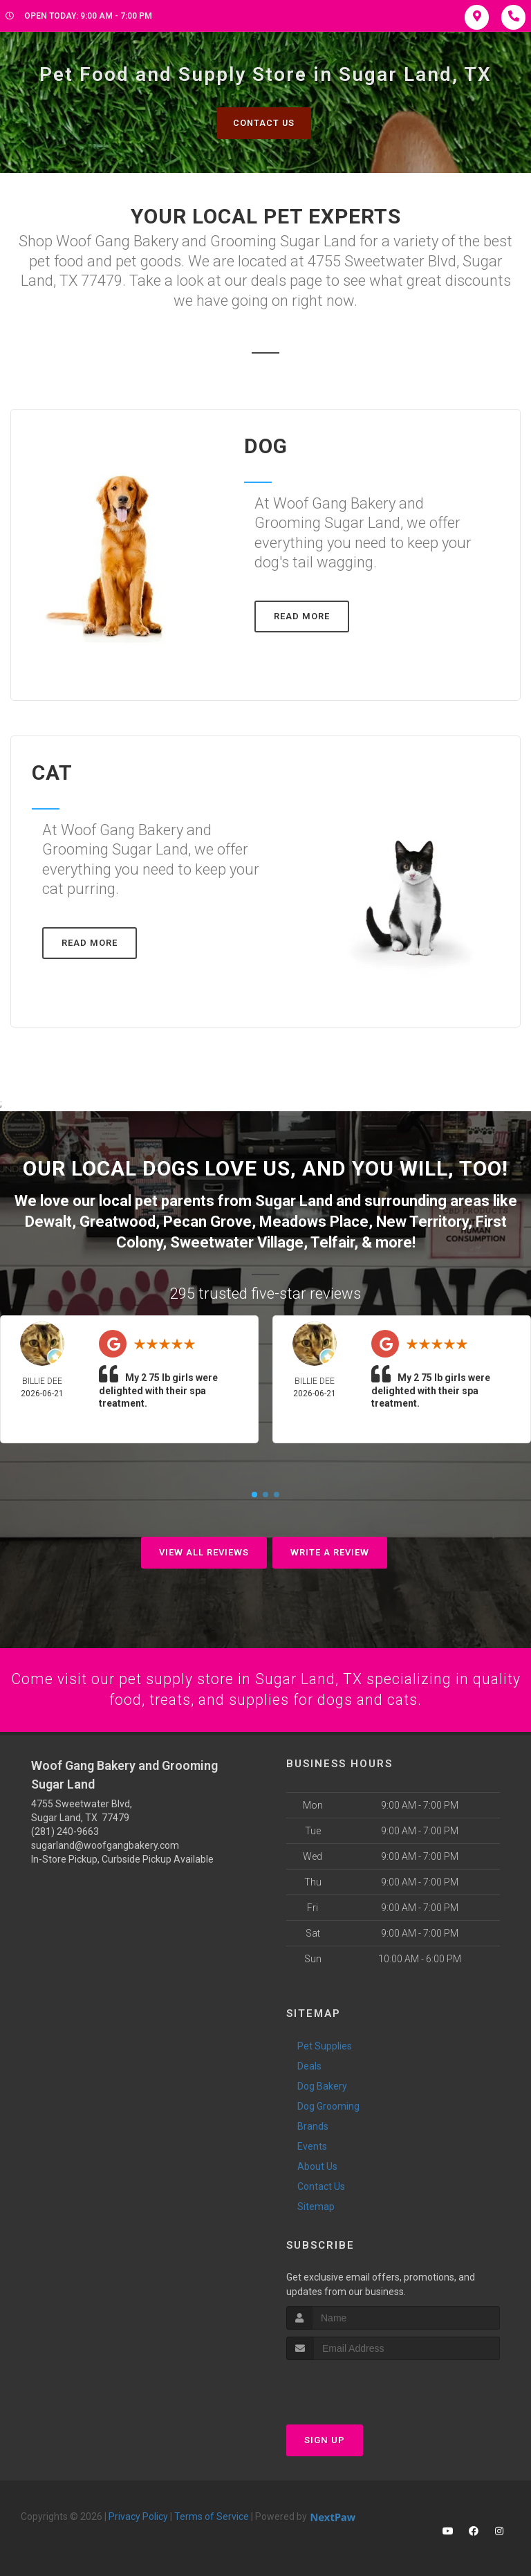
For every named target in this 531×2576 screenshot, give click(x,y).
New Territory (422, 1221)
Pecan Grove (207, 1221)
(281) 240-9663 (65, 1828)
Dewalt (48, 1221)
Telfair (332, 1240)
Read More (302, 617)
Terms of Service (211, 2513)
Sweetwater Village (237, 1240)
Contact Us (263, 123)
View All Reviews (204, 1549)
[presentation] (360, 2383)
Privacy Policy (138, 2513)
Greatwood (118, 1221)
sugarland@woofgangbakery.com (105, 1841)
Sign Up (324, 2437)
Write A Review (329, 1549)
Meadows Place (314, 1221)
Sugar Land (294, 1200)
